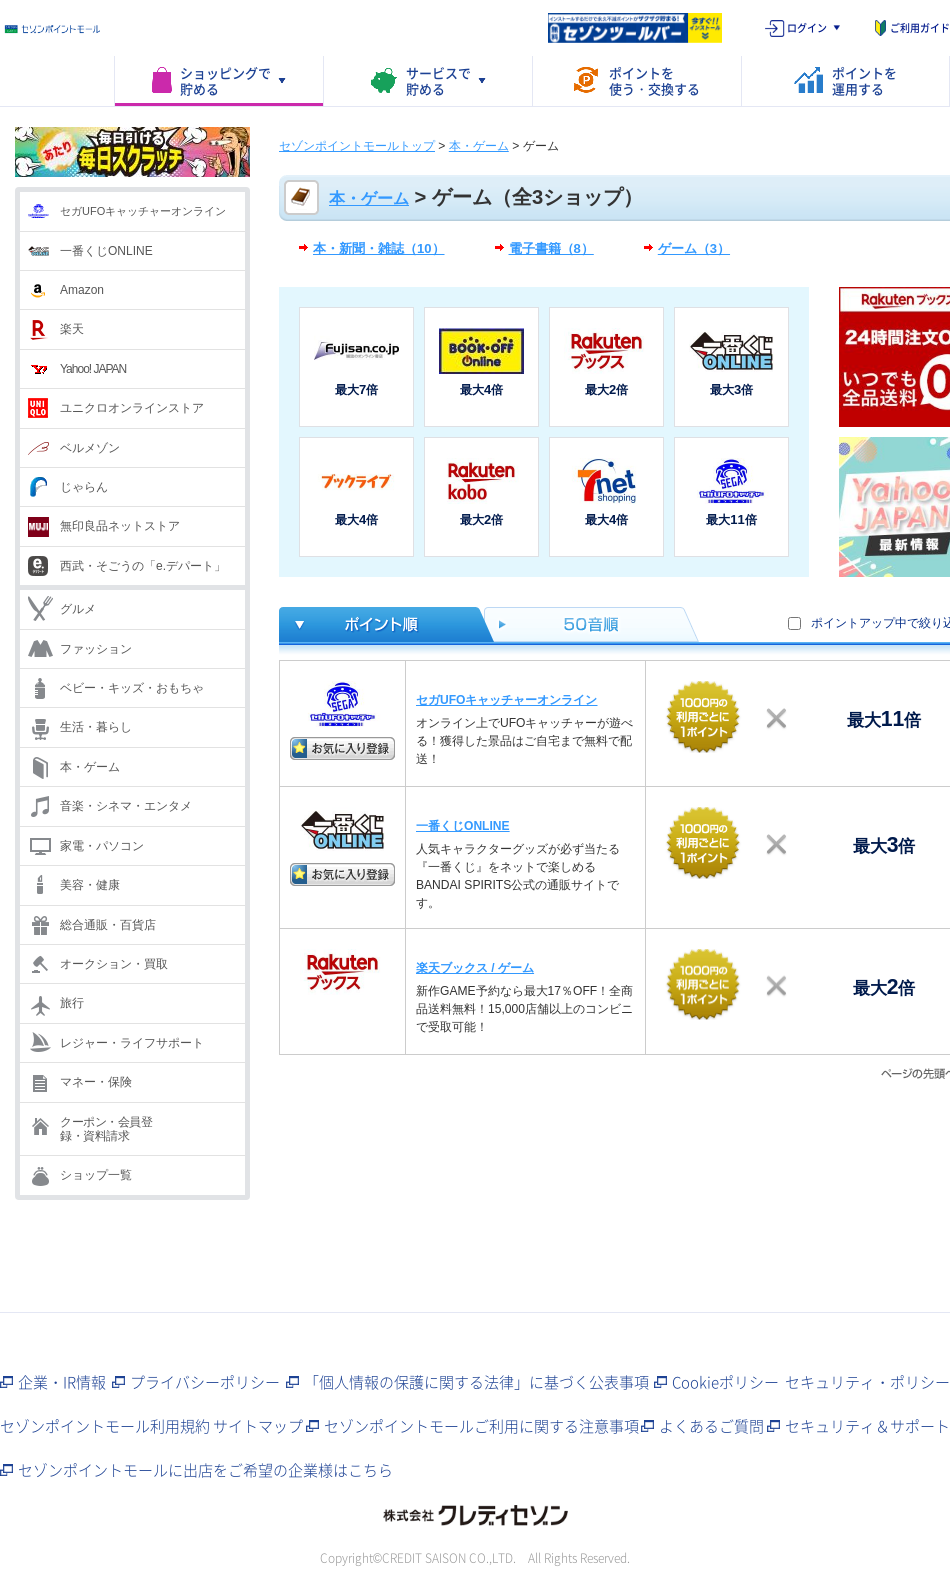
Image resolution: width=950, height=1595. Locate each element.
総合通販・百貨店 (108, 925)
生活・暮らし (96, 727)
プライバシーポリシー (205, 1382)
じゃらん (84, 487)
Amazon (82, 290)
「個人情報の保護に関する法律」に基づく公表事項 (476, 1382)
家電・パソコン (102, 846)
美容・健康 (90, 885)
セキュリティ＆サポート (867, 1426)
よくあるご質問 (711, 1426)
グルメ (78, 609)
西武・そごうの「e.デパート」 (143, 566)
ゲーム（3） (694, 248)
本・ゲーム (90, 767)
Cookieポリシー (725, 1382)
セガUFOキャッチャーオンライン (143, 211)
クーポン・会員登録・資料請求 (106, 1129)
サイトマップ (258, 1426)
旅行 (72, 1003)
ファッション (96, 649)
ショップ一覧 (96, 1175)
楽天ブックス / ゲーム (475, 968)
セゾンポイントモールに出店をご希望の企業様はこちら (205, 1470)
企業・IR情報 (62, 1382)
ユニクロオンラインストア (132, 408)
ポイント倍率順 (381, 624)
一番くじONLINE (106, 251)
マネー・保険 (96, 1082)
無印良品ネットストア (120, 526)
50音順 (592, 624)
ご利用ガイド (920, 27)
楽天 (72, 329)
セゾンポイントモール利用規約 (105, 1426)
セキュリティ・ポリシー (867, 1382)
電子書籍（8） (551, 248)
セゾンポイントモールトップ (357, 146)
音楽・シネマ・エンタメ (126, 806)
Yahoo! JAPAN (93, 369)
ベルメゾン (90, 448)
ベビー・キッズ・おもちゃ (132, 688)
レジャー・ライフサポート (132, 1043)
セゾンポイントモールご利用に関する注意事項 (481, 1426)
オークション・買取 (114, 964)
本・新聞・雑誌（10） (379, 248)
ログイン (807, 27)
